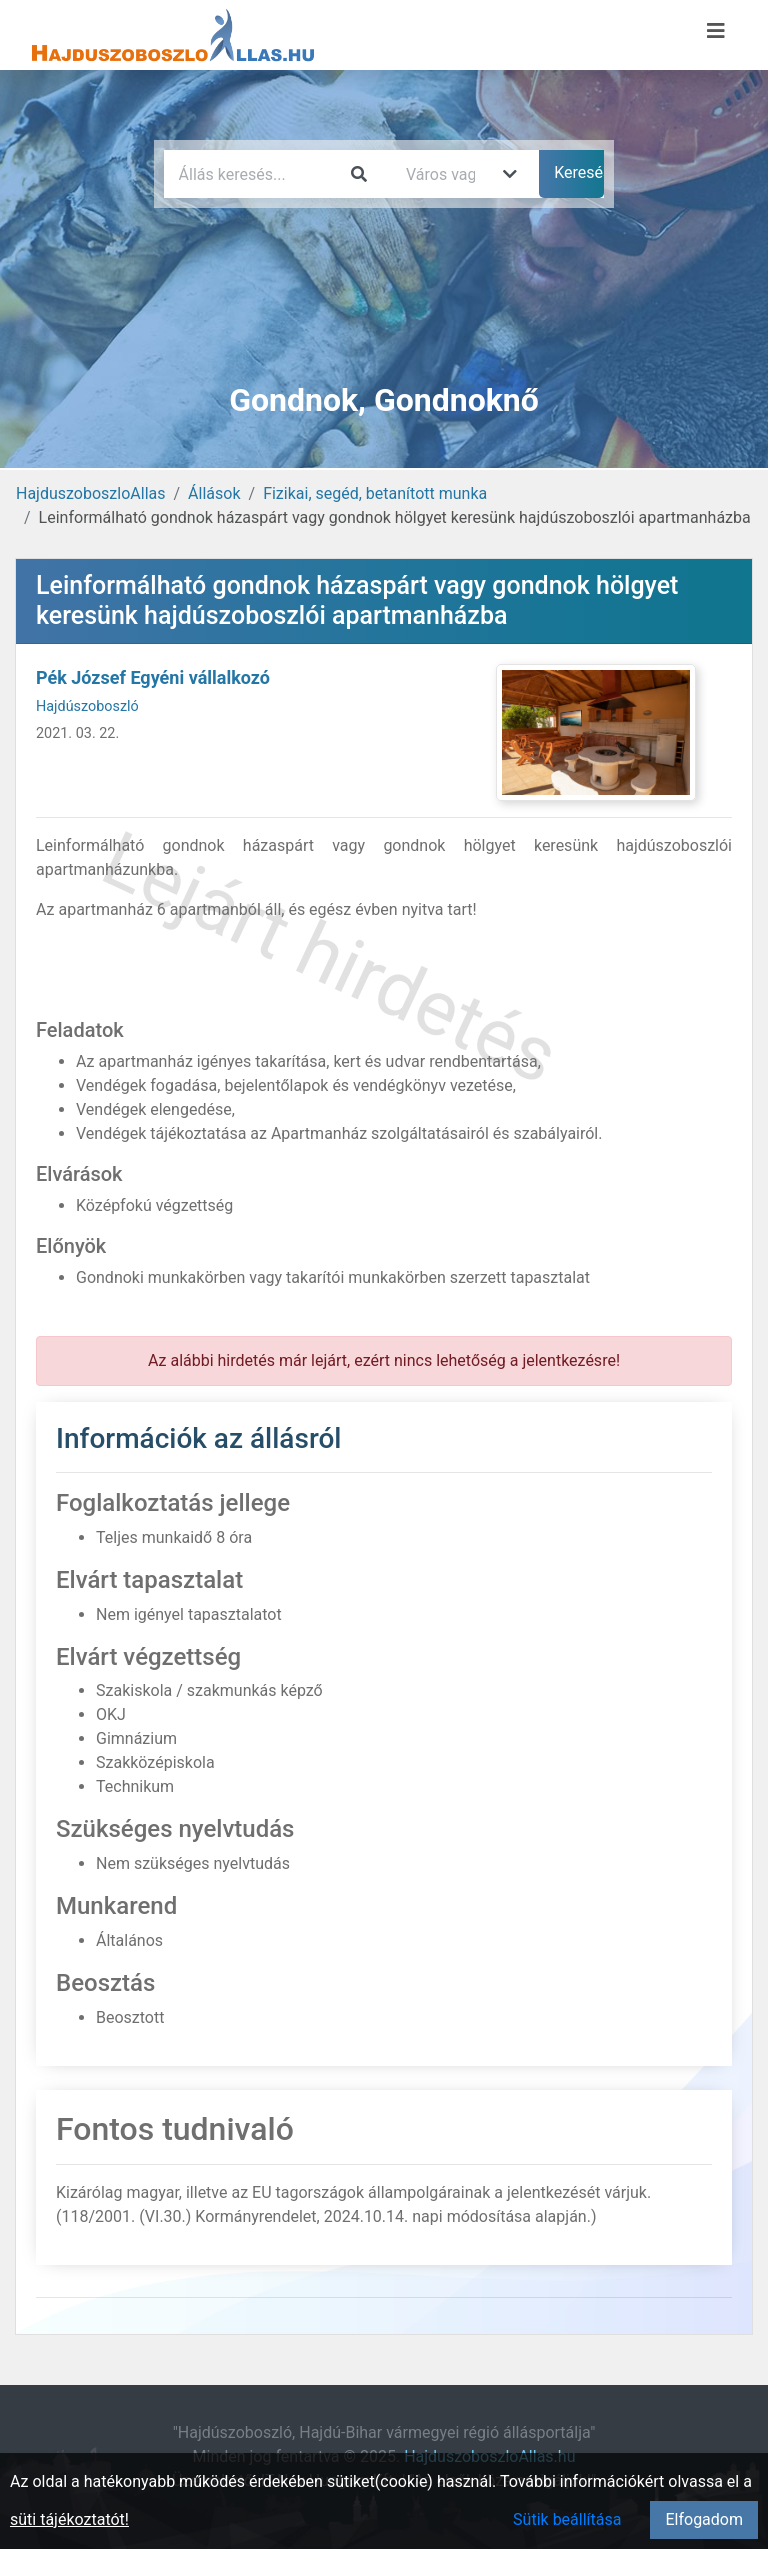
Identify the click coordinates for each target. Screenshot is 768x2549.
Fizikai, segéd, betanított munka (375, 493)
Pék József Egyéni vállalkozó (153, 677)
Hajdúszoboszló (87, 706)
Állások (214, 493)
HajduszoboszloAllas (90, 493)
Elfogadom (704, 2519)
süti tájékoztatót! (69, 2519)
